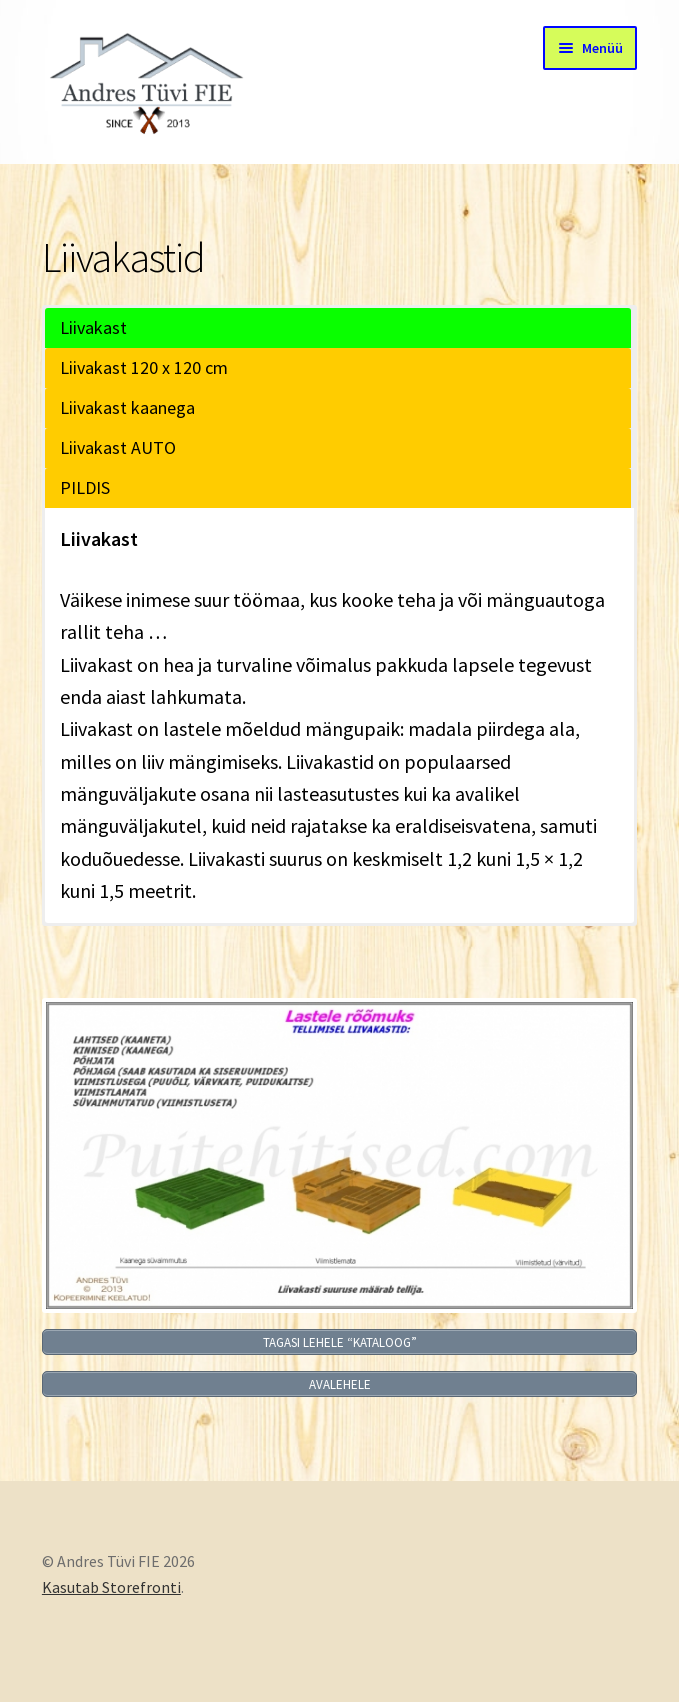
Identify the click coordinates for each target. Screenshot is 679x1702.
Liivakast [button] (93, 327)
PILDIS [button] (85, 487)
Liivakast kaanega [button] (127, 407)
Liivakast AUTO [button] (118, 447)
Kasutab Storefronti (111, 1587)
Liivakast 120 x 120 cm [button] (144, 367)
